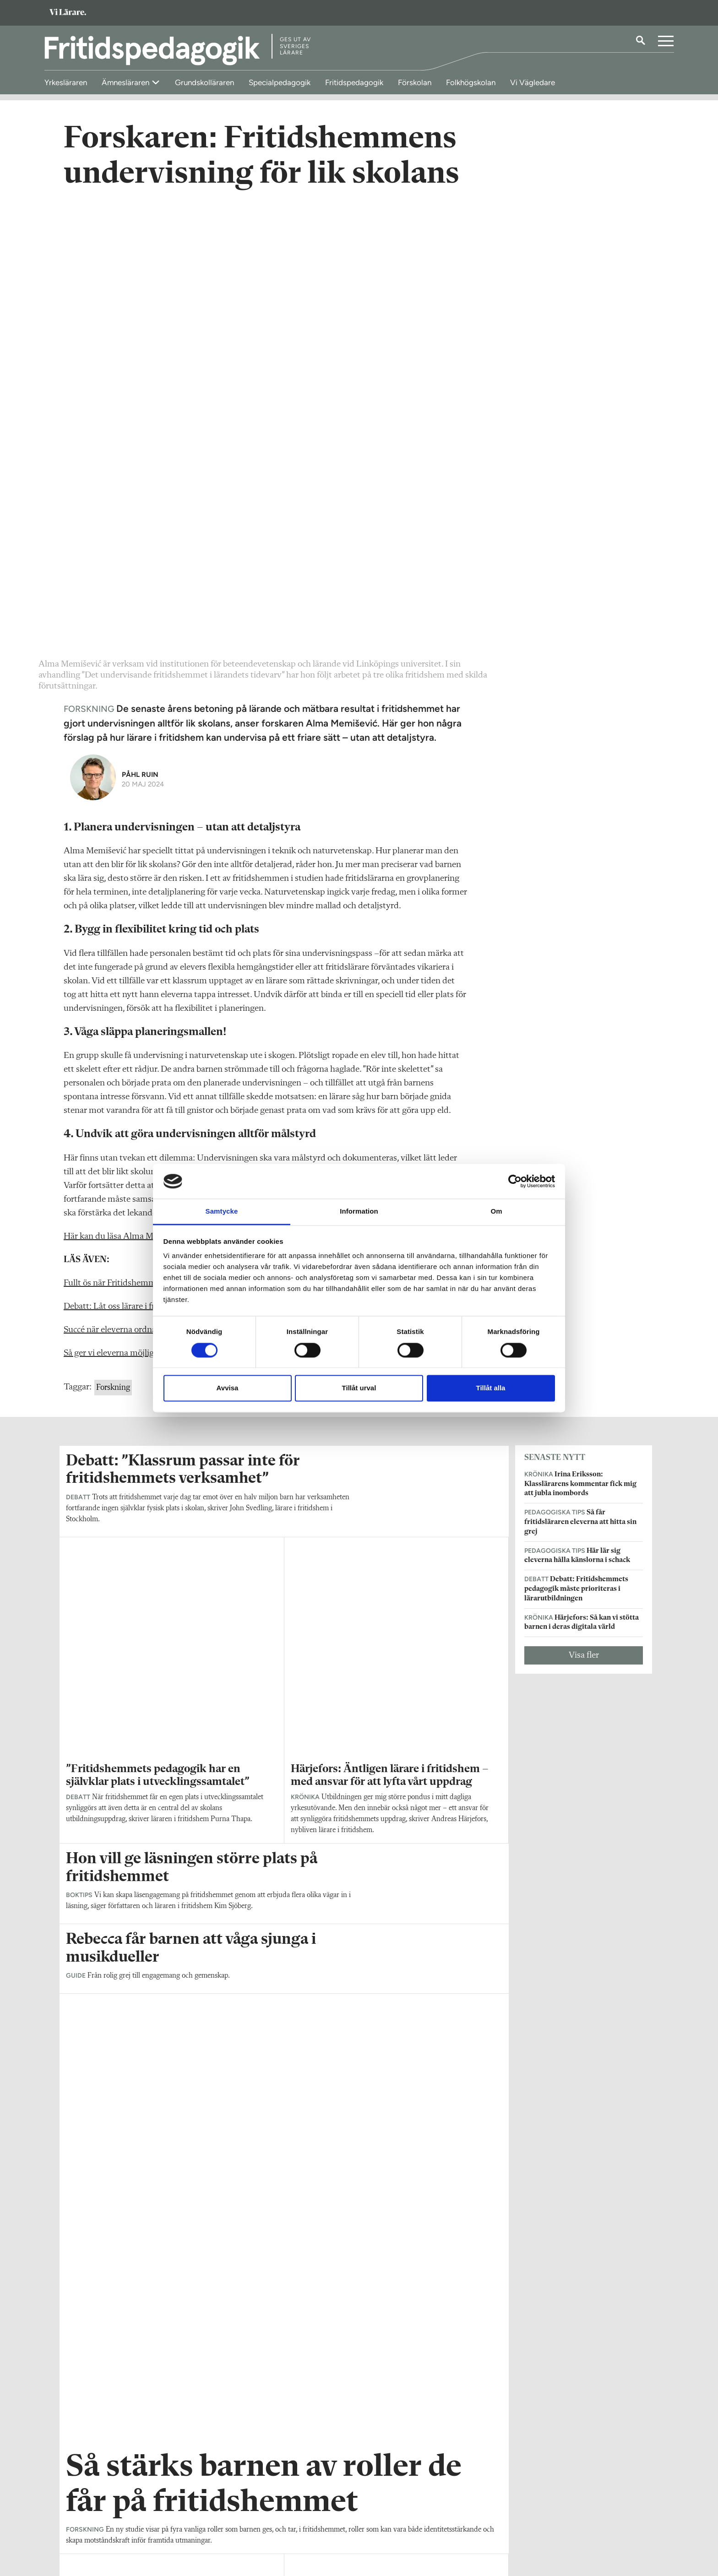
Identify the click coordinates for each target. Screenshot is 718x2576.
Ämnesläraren (126, 82)
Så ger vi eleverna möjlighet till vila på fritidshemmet (162, 908)
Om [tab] (496, 1211)
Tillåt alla (491, 1388)
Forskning (113, 943)
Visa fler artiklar (284, 2003)
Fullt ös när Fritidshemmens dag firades (138, 838)
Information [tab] (359, 1211)
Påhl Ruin (140, 330)
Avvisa (228, 1388)
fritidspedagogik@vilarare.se (106, 2525)
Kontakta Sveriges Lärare (515, 2530)
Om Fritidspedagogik (96, 2512)
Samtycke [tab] (222, 1211)
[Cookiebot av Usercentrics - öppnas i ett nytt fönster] (515, 1181)
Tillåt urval (359, 1388)
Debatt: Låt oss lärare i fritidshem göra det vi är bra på (163, 862)
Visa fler (584, 1210)
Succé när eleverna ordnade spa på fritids (139, 885)
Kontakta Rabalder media (316, 2517)
